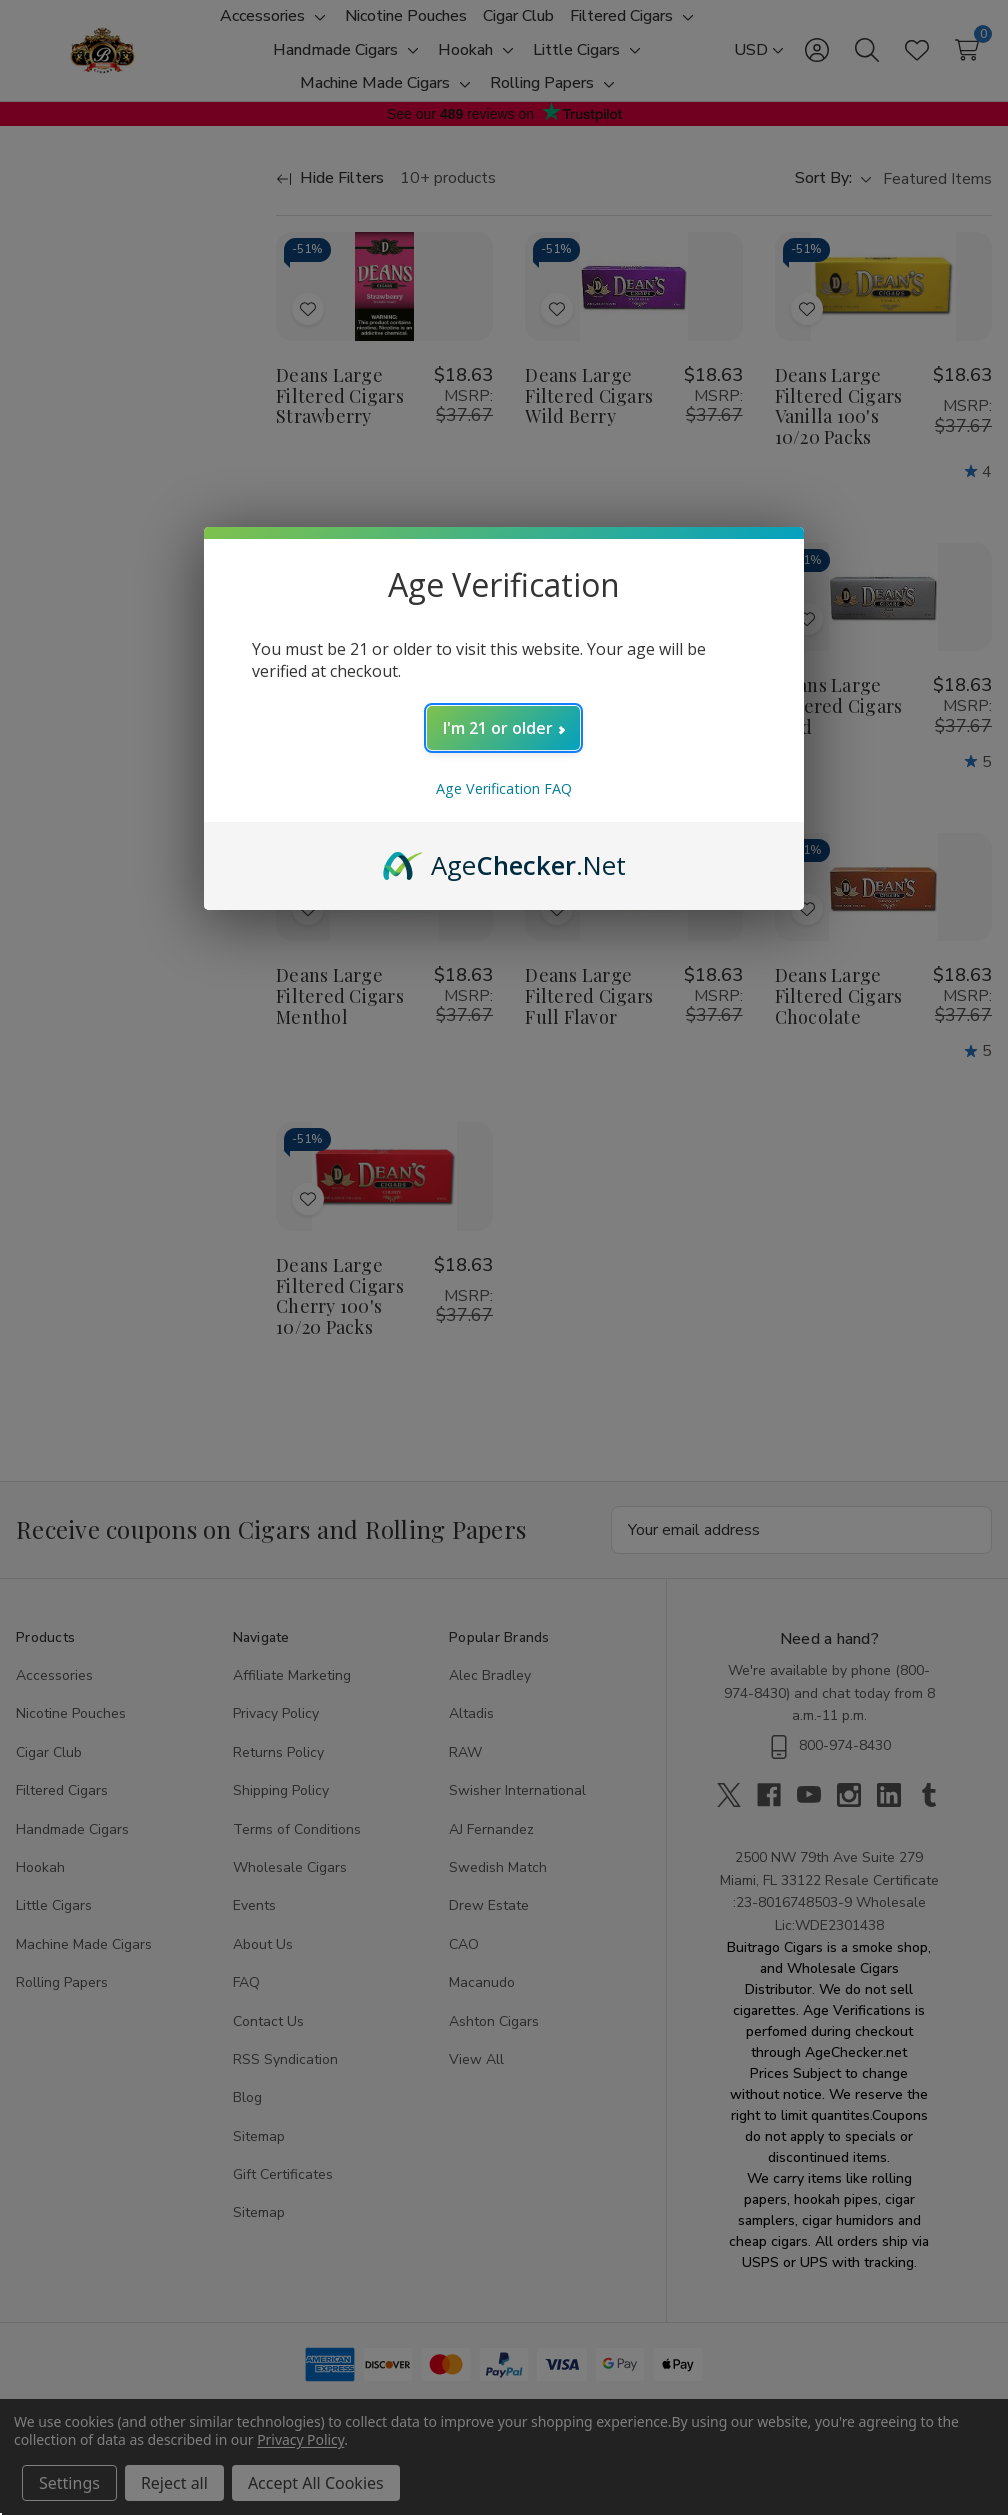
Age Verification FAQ (504, 788)
